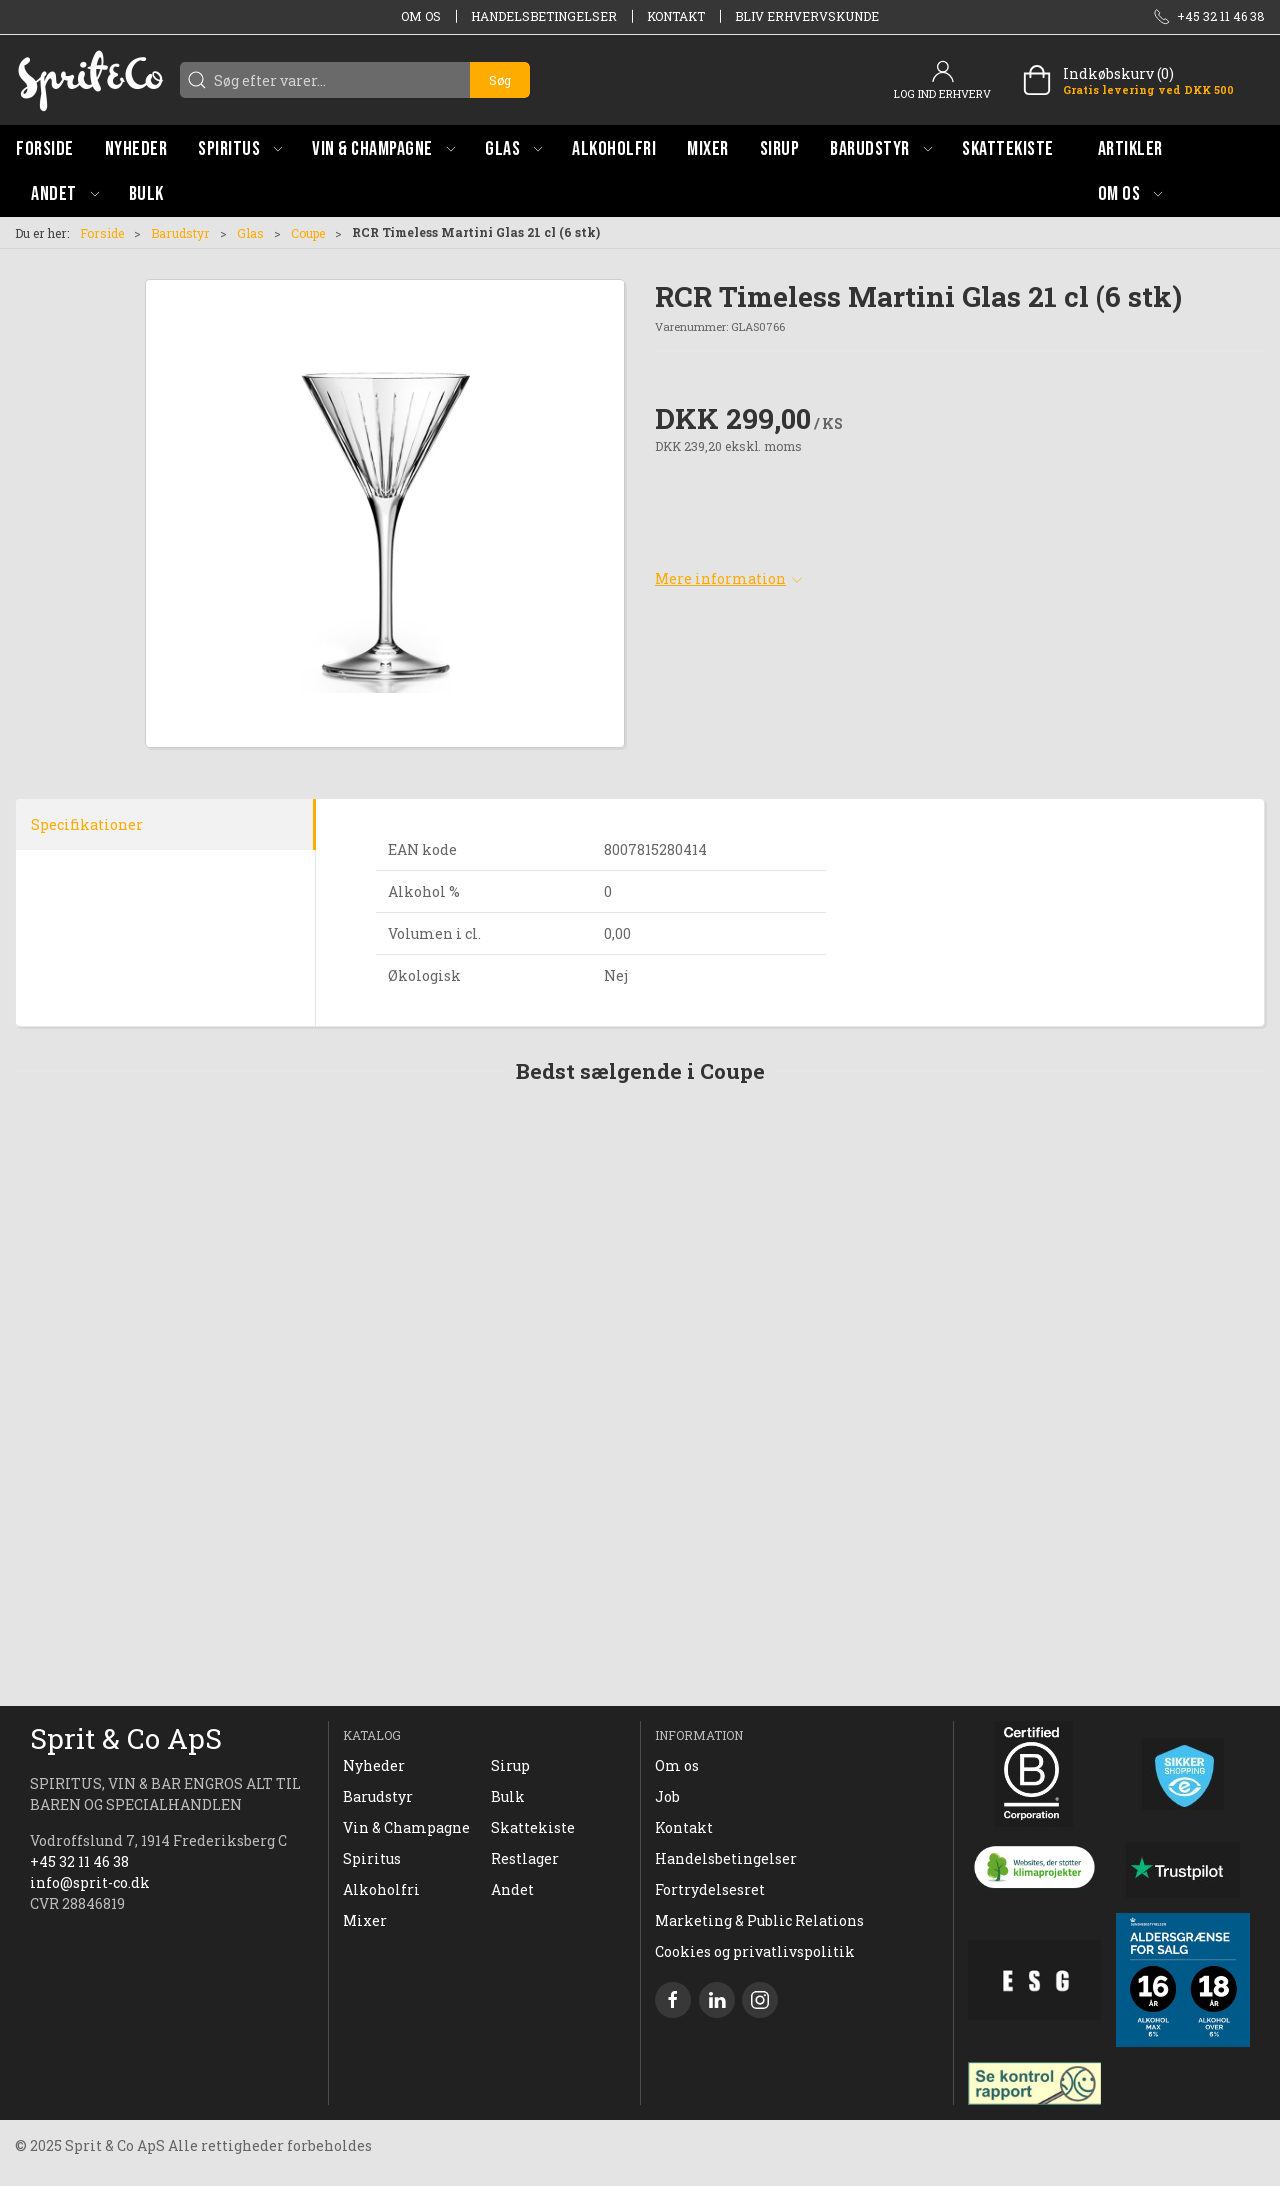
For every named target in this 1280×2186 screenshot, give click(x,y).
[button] (240, 148)
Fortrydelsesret (710, 1889)
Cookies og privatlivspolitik (755, 1951)
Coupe (308, 233)
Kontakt (676, 16)
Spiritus (372, 1858)
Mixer (365, 1920)
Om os (421, 16)
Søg (500, 80)
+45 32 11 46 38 (79, 1861)
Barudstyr (180, 233)
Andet (512, 1889)
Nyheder (374, 1765)
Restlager (525, 1858)
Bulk (508, 1796)
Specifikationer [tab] (87, 824)
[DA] (90, 80)
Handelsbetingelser (544, 16)
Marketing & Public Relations (759, 1920)
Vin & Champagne (406, 1827)
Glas (250, 233)
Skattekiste (533, 1827)
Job (667, 1796)
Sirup (510, 1765)
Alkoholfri (381, 1889)
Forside (102, 233)
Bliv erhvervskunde (807, 16)
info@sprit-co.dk (90, 1882)
